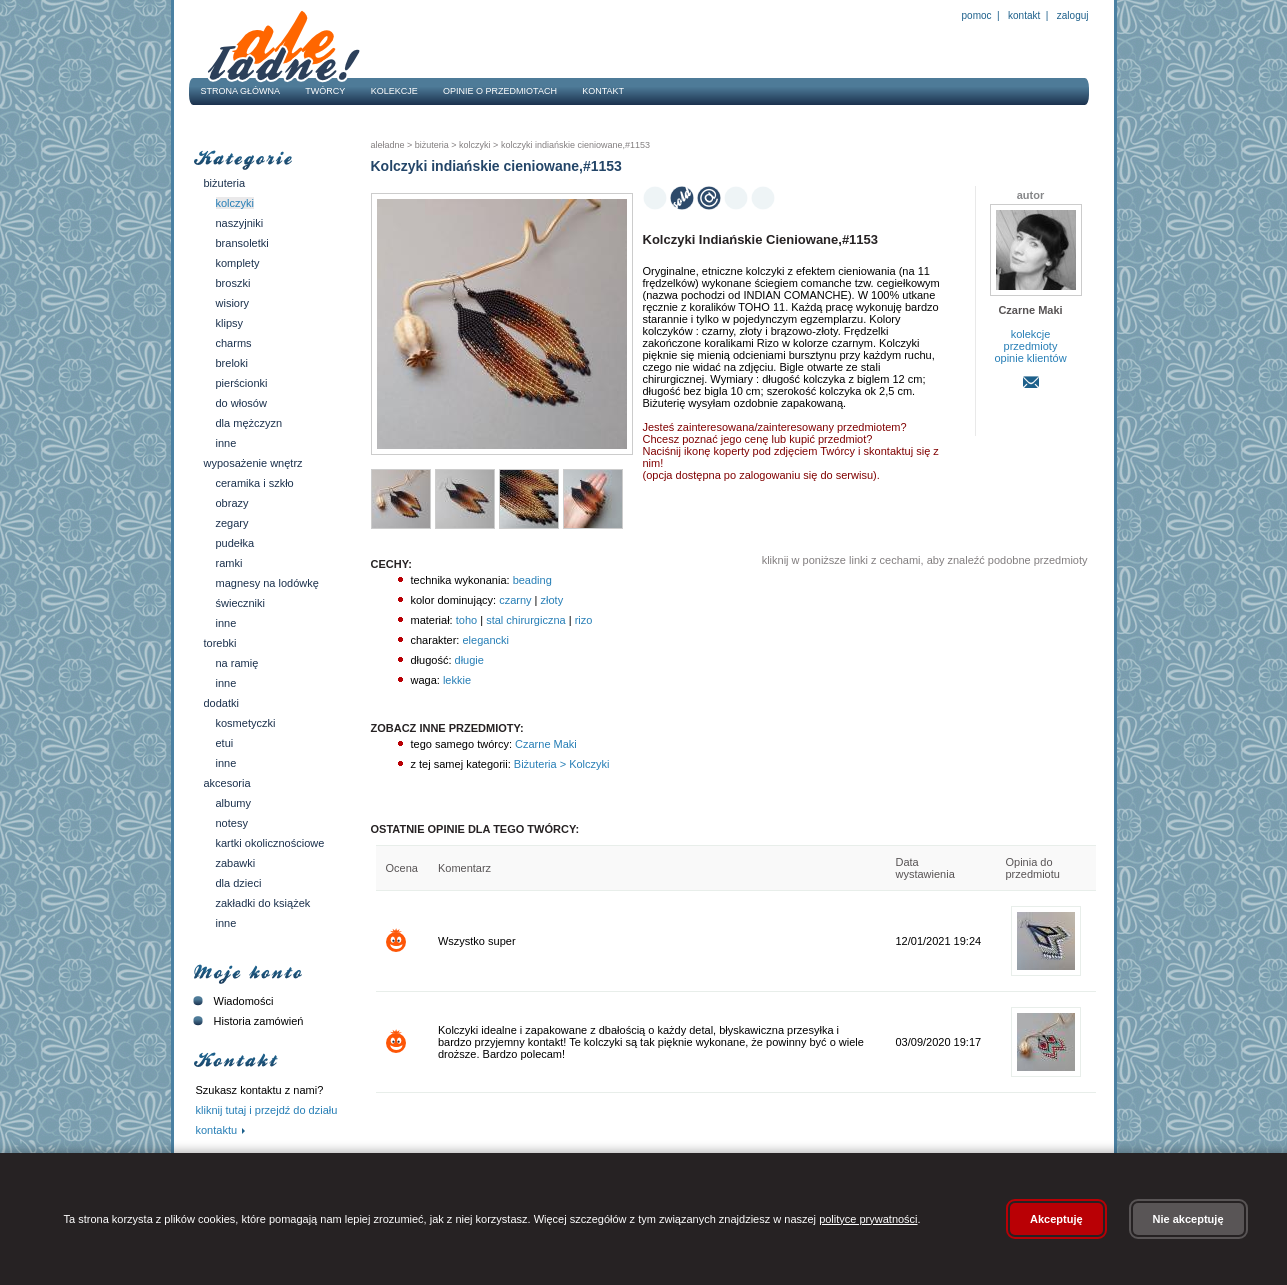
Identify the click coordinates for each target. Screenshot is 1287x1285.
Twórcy (325, 91)
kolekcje (1031, 334)
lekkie (457, 680)
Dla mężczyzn (249, 423)
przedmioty (1031, 346)
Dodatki (221, 703)
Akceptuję (1056, 1219)
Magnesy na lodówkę (267, 583)
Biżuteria (225, 183)
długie (469, 660)
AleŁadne (388, 145)
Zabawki (236, 863)
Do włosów (241, 403)
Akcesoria (227, 783)
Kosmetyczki (246, 723)
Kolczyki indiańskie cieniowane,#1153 (574, 145)
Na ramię (237, 663)
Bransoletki (242, 243)
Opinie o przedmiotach (500, 91)
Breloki (232, 363)
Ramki (229, 563)
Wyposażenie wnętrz (253, 463)
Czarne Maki (544, 744)
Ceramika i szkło (255, 483)
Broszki (233, 283)
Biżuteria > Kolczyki (560, 764)
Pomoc (977, 15)
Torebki (220, 643)
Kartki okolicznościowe (270, 843)
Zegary (232, 523)
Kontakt (1024, 15)
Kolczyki (235, 203)
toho (466, 620)
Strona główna (241, 91)
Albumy (233, 803)
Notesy (232, 823)
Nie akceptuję (1188, 1219)
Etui (225, 743)
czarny (515, 600)
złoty (552, 600)
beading (532, 580)
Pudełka (235, 543)
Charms (234, 343)
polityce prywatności (868, 1219)
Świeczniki (241, 603)
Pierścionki (242, 383)
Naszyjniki (240, 223)
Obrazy (232, 503)
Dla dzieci (239, 883)
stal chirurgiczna (525, 620)
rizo (584, 620)
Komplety (238, 263)
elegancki (485, 640)
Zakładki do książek (263, 903)
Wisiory (233, 303)
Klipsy (230, 323)
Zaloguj (1071, 15)
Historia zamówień (246, 1021)
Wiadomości (231, 1001)
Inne (226, 443)
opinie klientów (1030, 358)
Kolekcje (394, 91)
